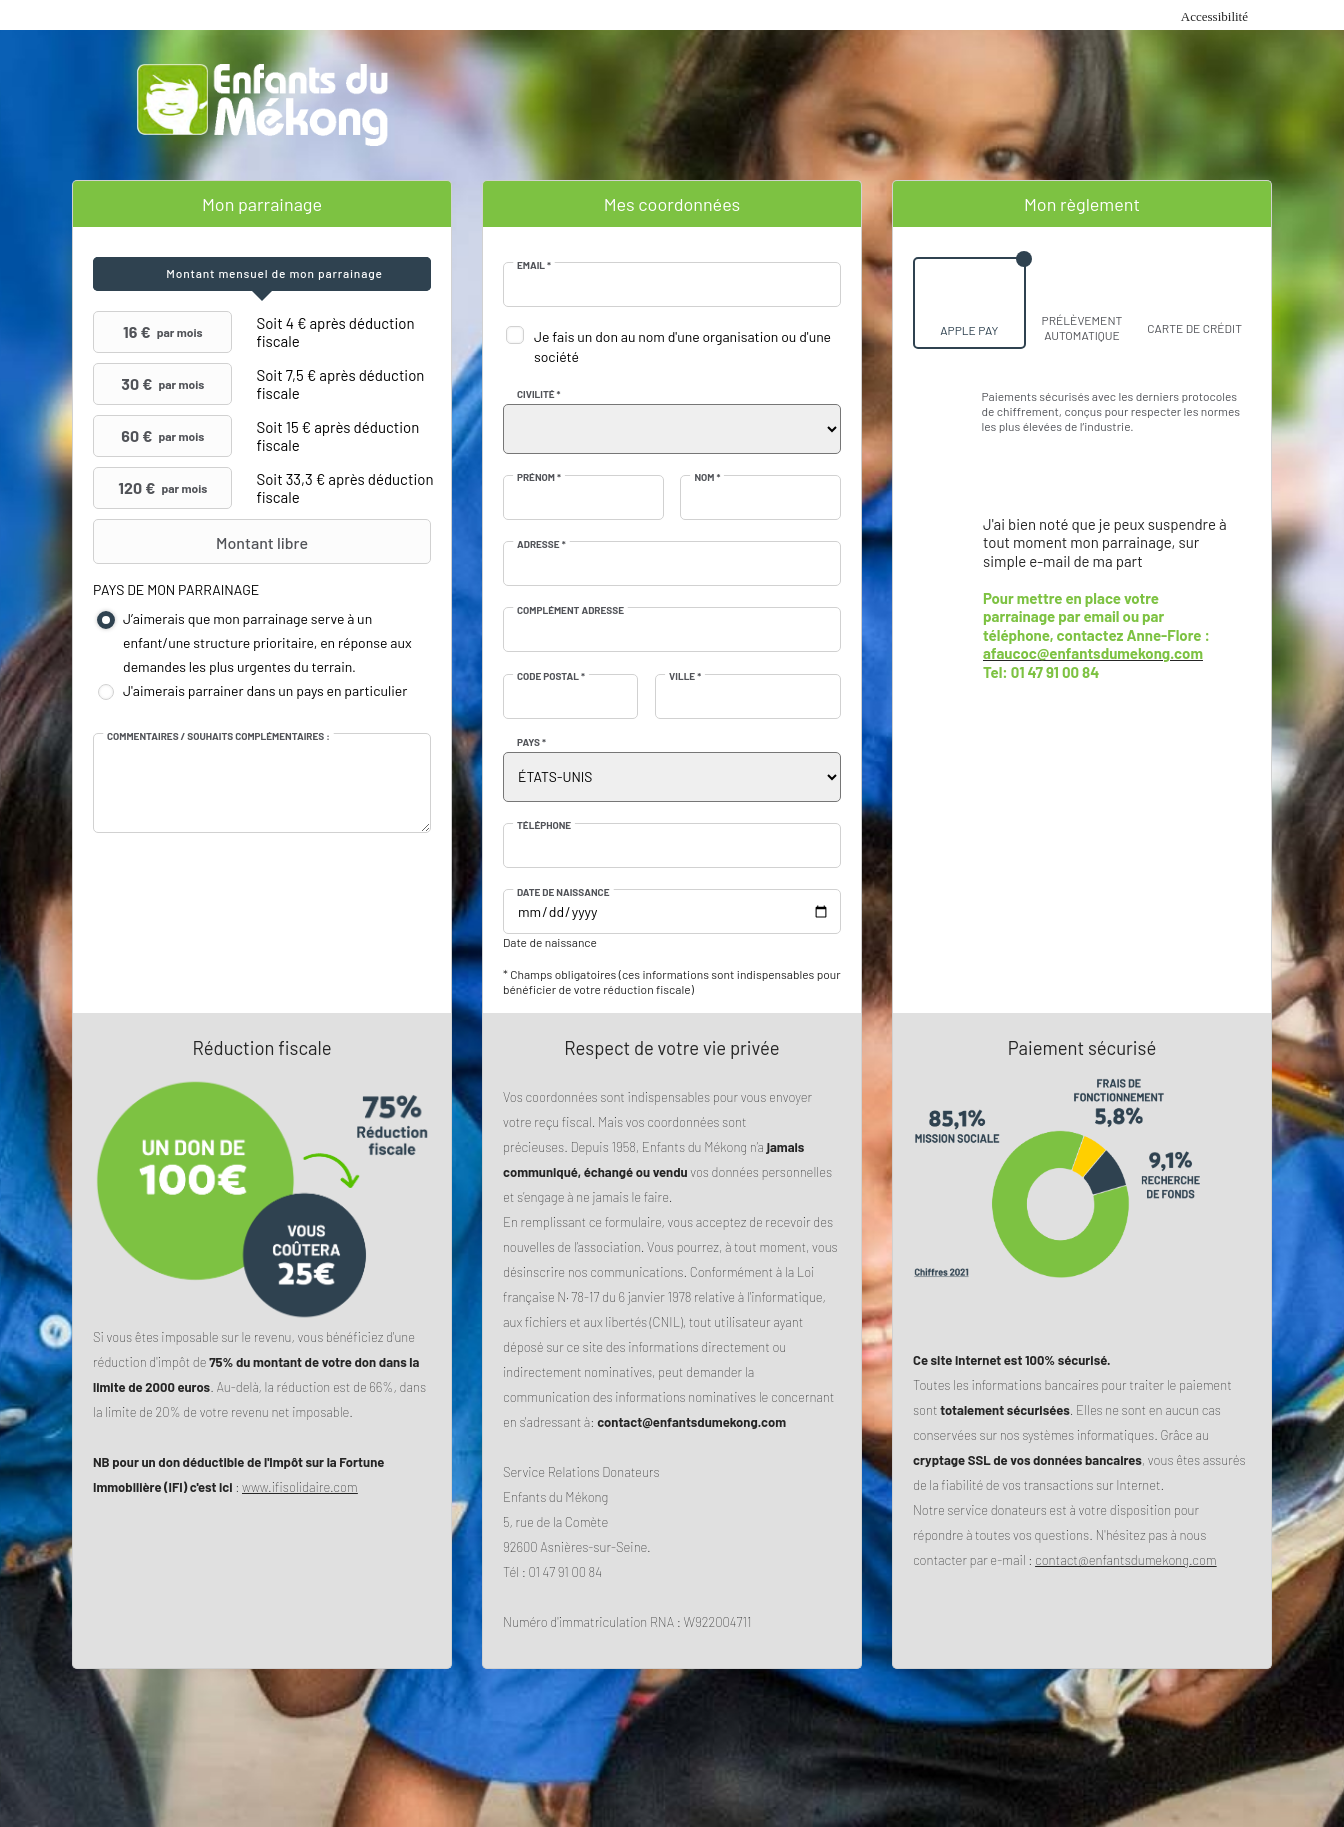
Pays (531, 742)
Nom (707, 477)
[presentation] (262, 274)
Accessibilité (1214, 16)
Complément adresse (570, 610)
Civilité (539, 394)
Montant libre (203, 542)
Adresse (541, 544)
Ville (685, 676)
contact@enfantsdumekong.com (1126, 1560)
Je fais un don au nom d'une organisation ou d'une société (682, 346)
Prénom (539, 477)
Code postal (551, 676)
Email (534, 265)
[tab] (262, 274)
